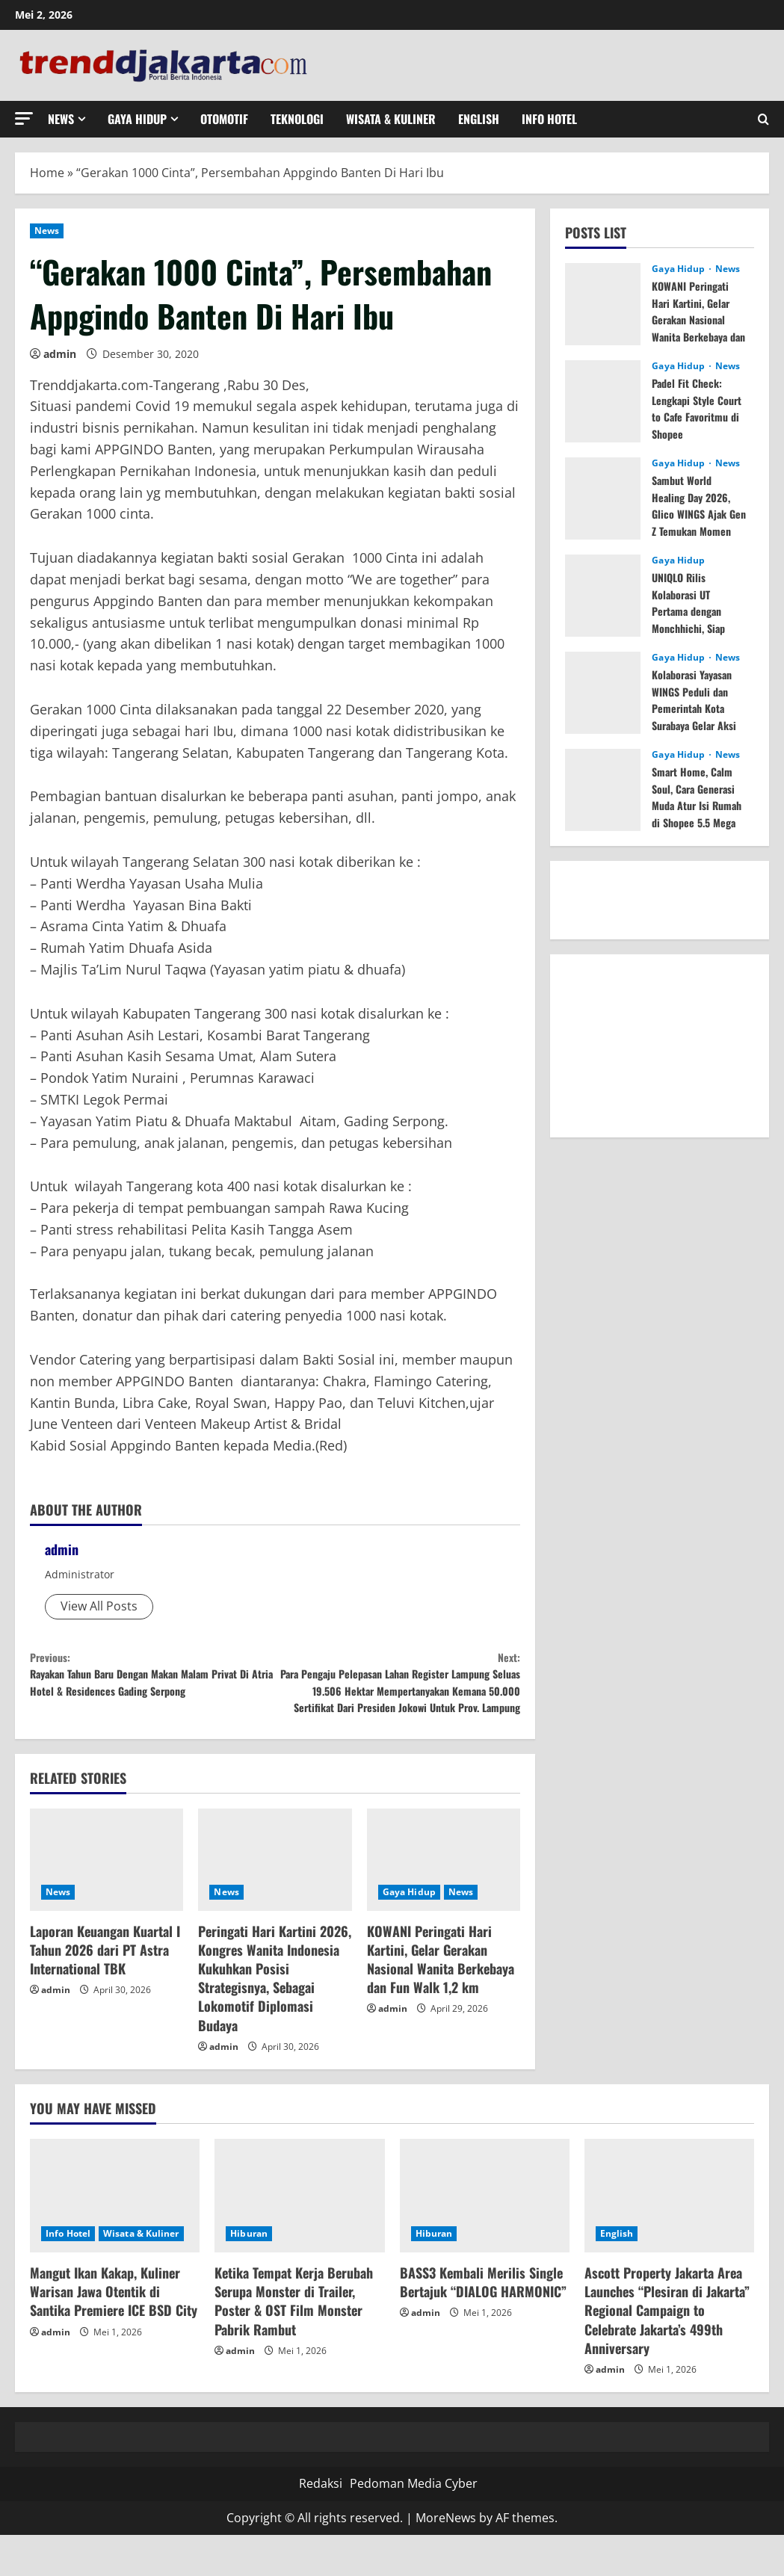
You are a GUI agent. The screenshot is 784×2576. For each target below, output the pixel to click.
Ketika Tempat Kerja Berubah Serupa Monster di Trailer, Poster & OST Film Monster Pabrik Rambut (293, 2341)
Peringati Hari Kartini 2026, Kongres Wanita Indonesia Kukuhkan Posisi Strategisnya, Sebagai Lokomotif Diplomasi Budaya (274, 2018)
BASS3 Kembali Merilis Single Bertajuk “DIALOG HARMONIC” (483, 2322)
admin (59, 354)
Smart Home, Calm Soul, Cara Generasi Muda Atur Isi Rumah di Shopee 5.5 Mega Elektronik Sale (699, 813)
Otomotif (224, 119)
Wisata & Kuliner (391, 119)
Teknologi (297, 119)
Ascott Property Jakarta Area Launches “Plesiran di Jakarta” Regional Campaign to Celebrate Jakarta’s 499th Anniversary (667, 2350)
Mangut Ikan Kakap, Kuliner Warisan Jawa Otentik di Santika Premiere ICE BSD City (113, 2331)
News (61, 119)
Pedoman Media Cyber (414, 2524)
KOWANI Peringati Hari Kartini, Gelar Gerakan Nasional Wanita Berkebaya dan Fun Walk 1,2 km (440, 2000)
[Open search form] (763, 119)
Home (47, 172)
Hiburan (249, 2273)
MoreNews (446, 2558)
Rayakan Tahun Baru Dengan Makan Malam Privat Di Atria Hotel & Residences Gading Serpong (152, 1691)
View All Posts (99, 1606)
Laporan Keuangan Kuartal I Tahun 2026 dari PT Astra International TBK (105, 1990)
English (478, 119)
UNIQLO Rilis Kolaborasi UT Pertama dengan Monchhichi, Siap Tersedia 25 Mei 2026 (692, 619)
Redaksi (320, 2524)
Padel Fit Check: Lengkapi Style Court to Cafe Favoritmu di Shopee (690, 416)
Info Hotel (549, 119)
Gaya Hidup (137, 119)
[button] (24, 118)
